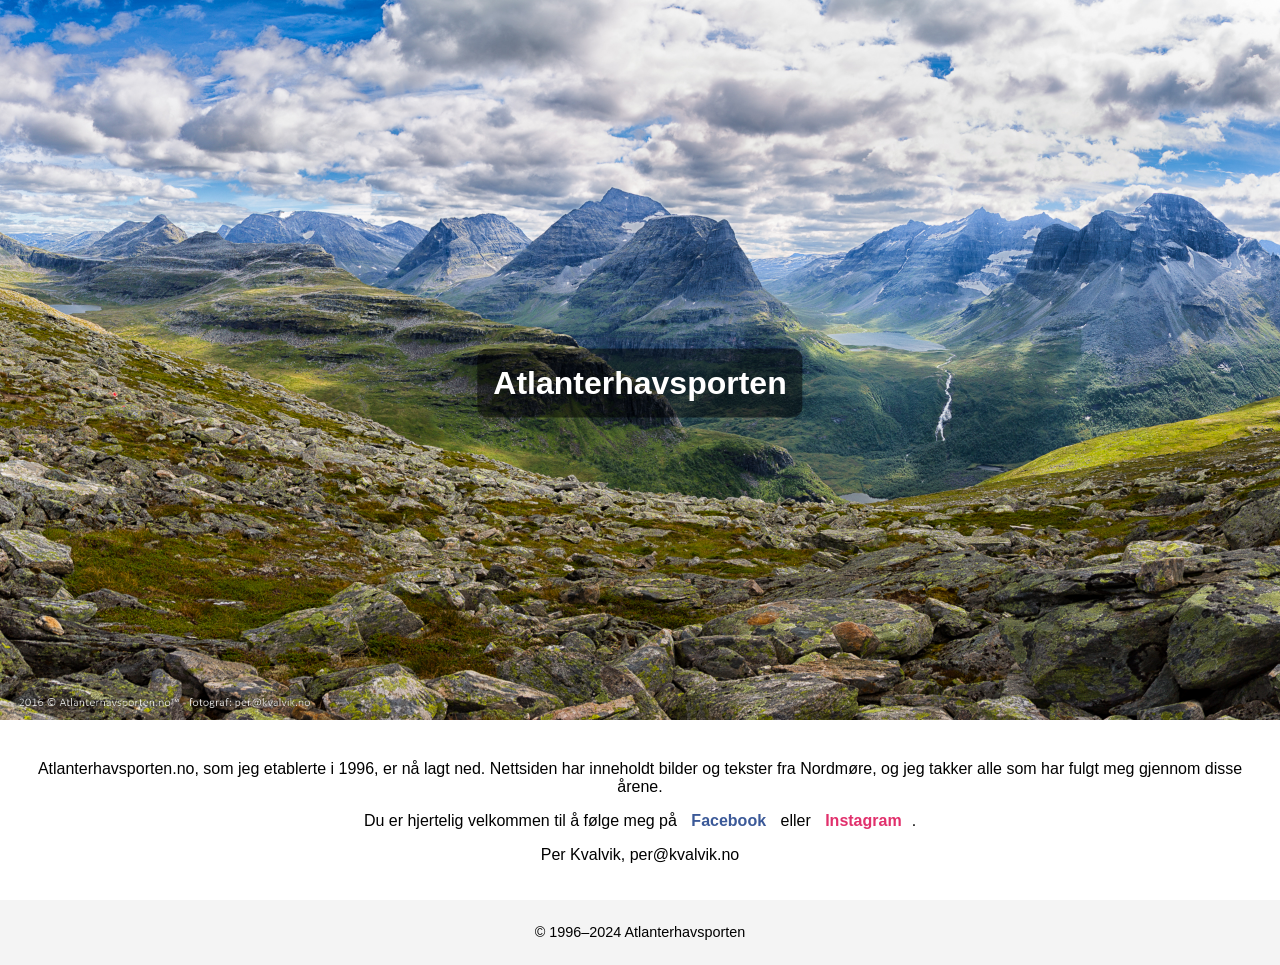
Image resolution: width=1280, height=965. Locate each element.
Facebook (728, 820)
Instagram (863, 820)
